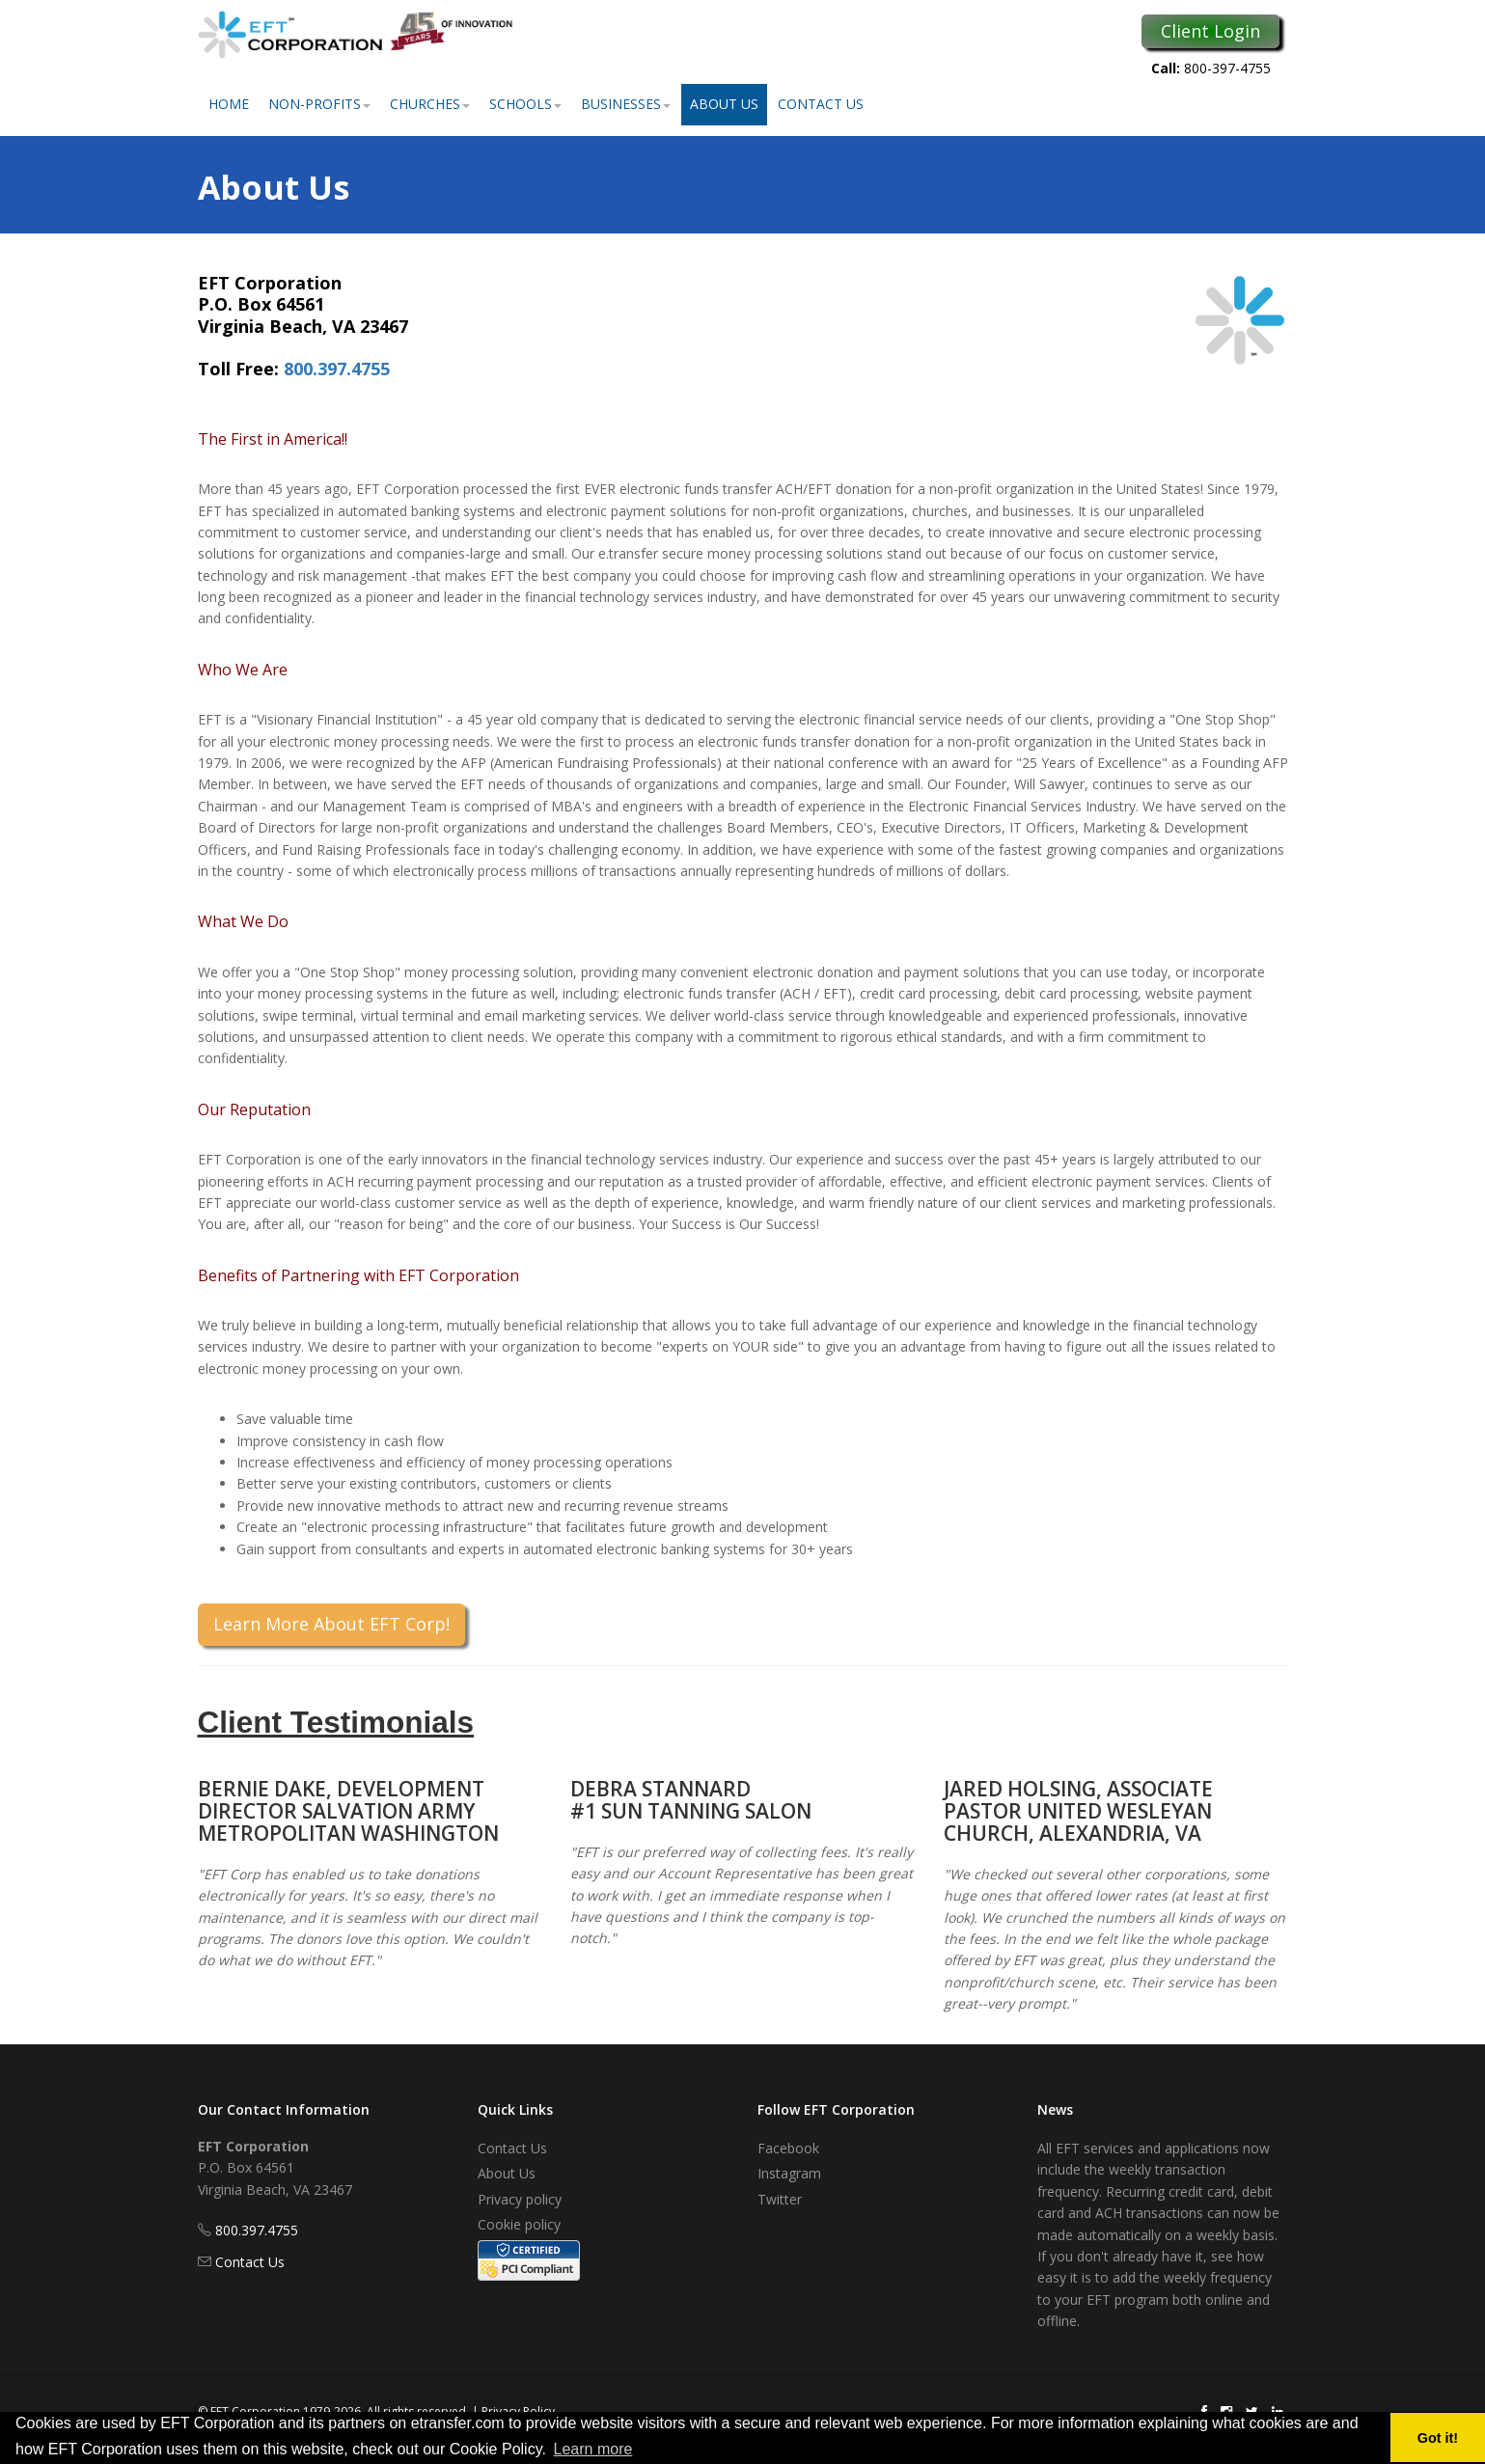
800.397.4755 (337, 368)
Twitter (779, 2199)
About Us (724, 104)
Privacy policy (520, 2199)
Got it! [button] (1437, 2438)
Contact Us (821, 104)
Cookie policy (519, 2224)
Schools (525, 104)
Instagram (789, 2173)
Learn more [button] (593, 2449)
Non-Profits (319, 104)
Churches (430, 104)
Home (228, 104)
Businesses (626, 104)
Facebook (788, 2148)
